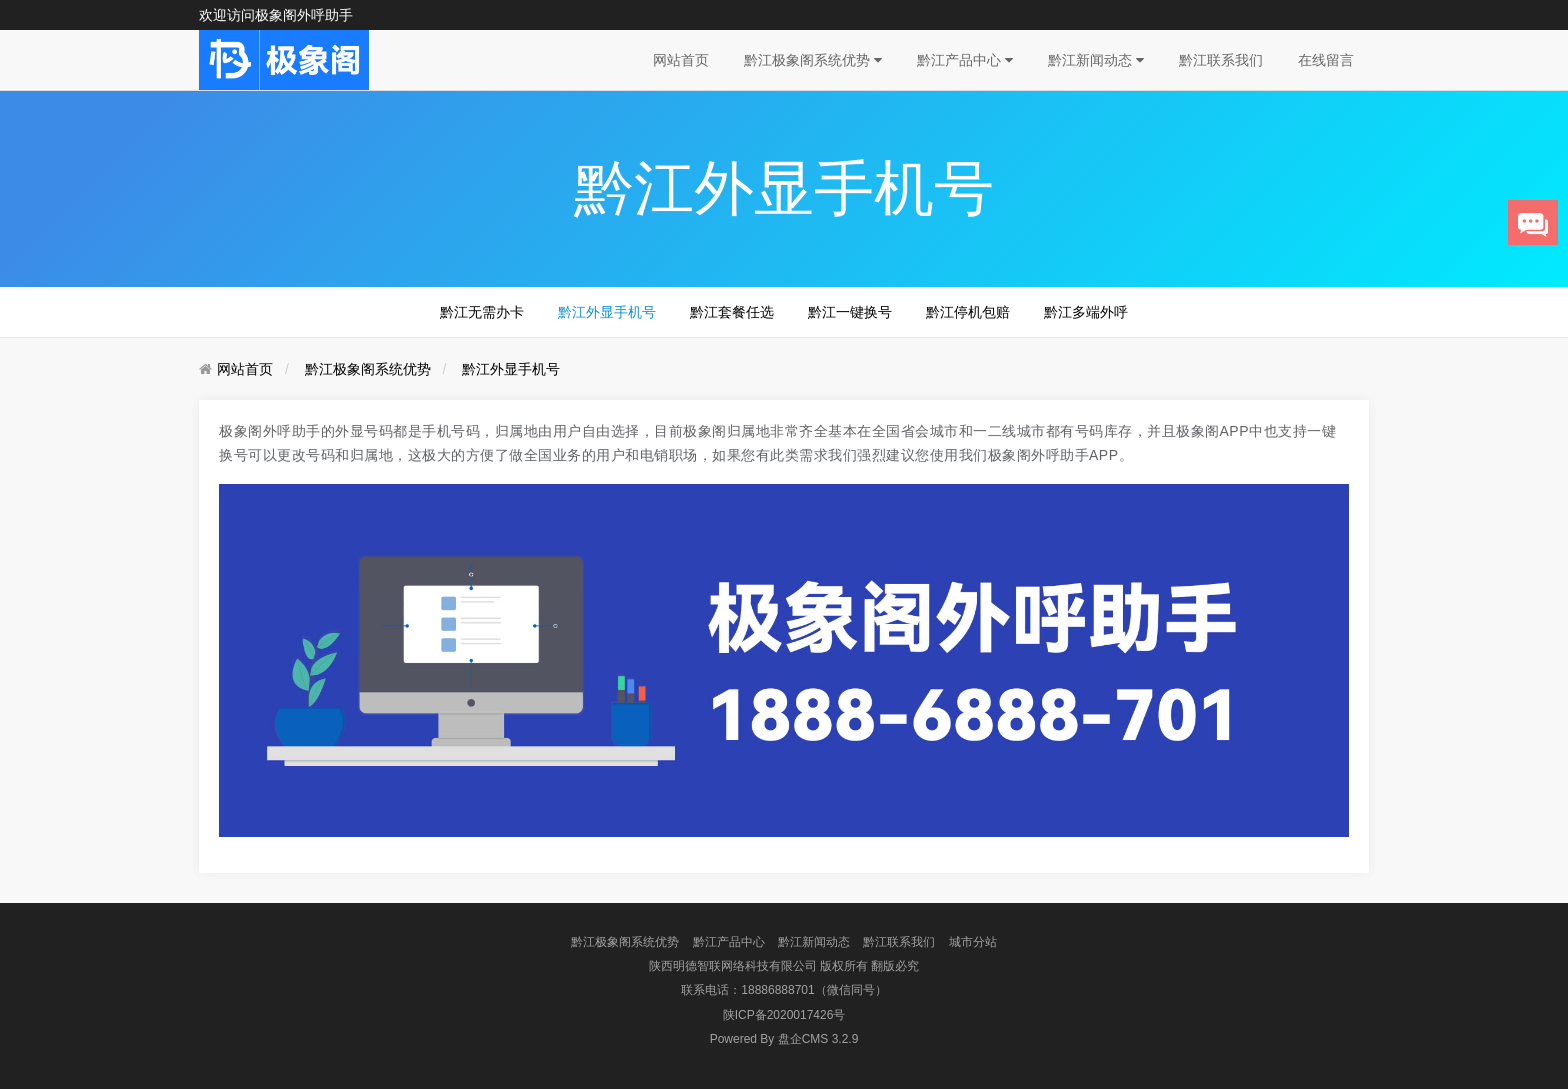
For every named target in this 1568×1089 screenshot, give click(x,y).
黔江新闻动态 (1096, 60)
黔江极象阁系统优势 (813, 60)
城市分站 (973, 942)
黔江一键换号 (850, 312)
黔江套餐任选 (732, 312)
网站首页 (681, 60)
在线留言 (1326, 60)
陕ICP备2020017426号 (784, 1015)
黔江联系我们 (1221, 60)
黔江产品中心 (965, 60)
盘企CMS (784, 1039)
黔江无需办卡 (482, 312)
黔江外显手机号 (607, 312)
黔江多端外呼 (1086, 312)
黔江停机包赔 (968, 312)
